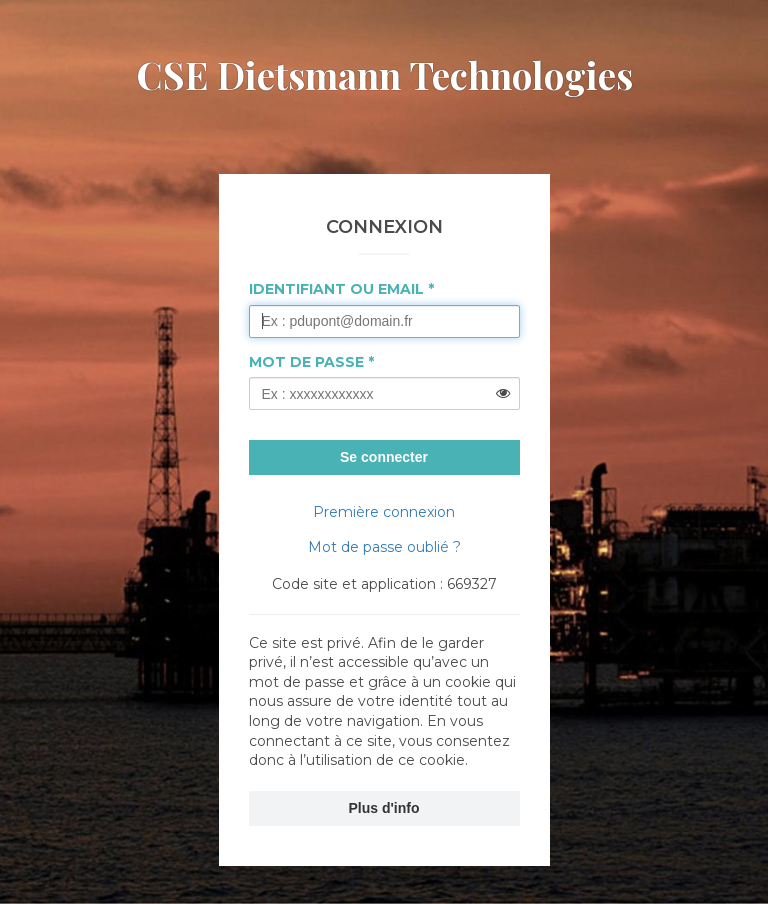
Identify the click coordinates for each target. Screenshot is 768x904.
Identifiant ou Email (336, 289)
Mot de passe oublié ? (384, 547)
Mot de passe (306, 362)
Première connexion (384, 512)
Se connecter (384, 457)
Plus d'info (384, 808)
